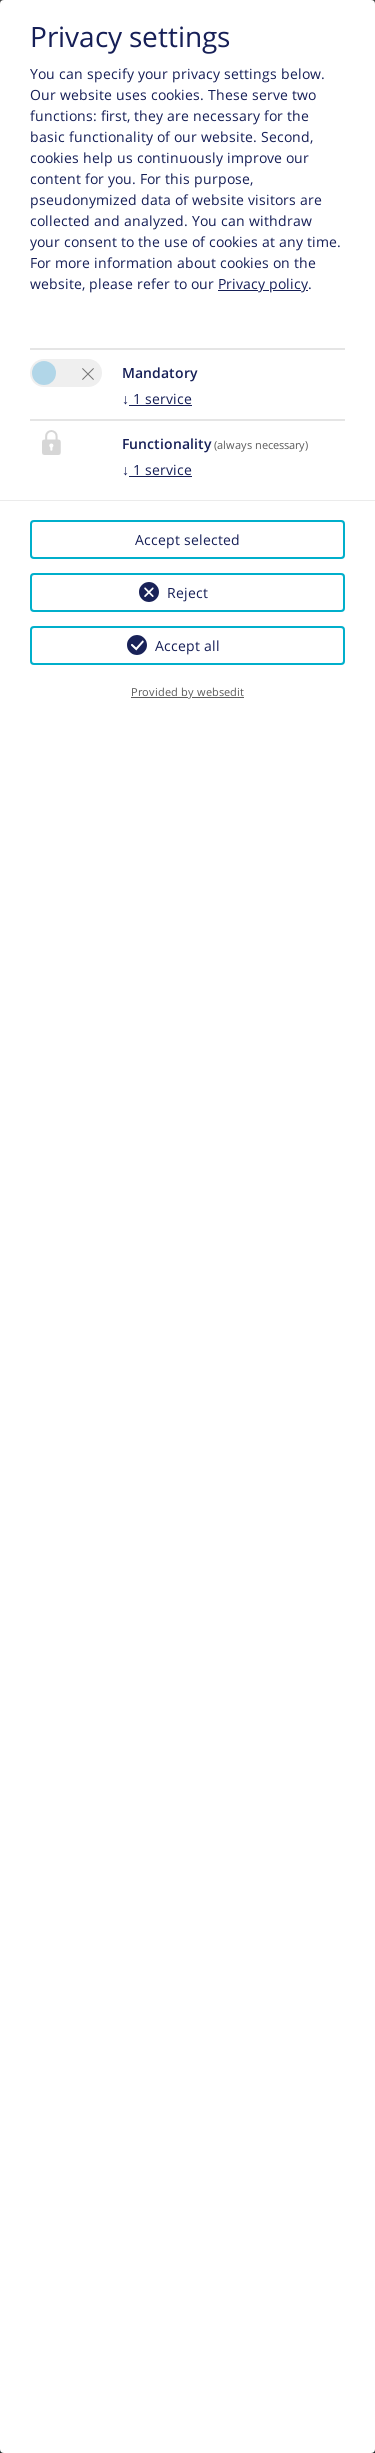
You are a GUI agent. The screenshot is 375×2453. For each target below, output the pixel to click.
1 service (157, 398)
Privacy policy (263, 283)
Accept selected (187, 539)
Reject (187, 592)
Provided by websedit (187, 691)
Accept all (187, 645)
